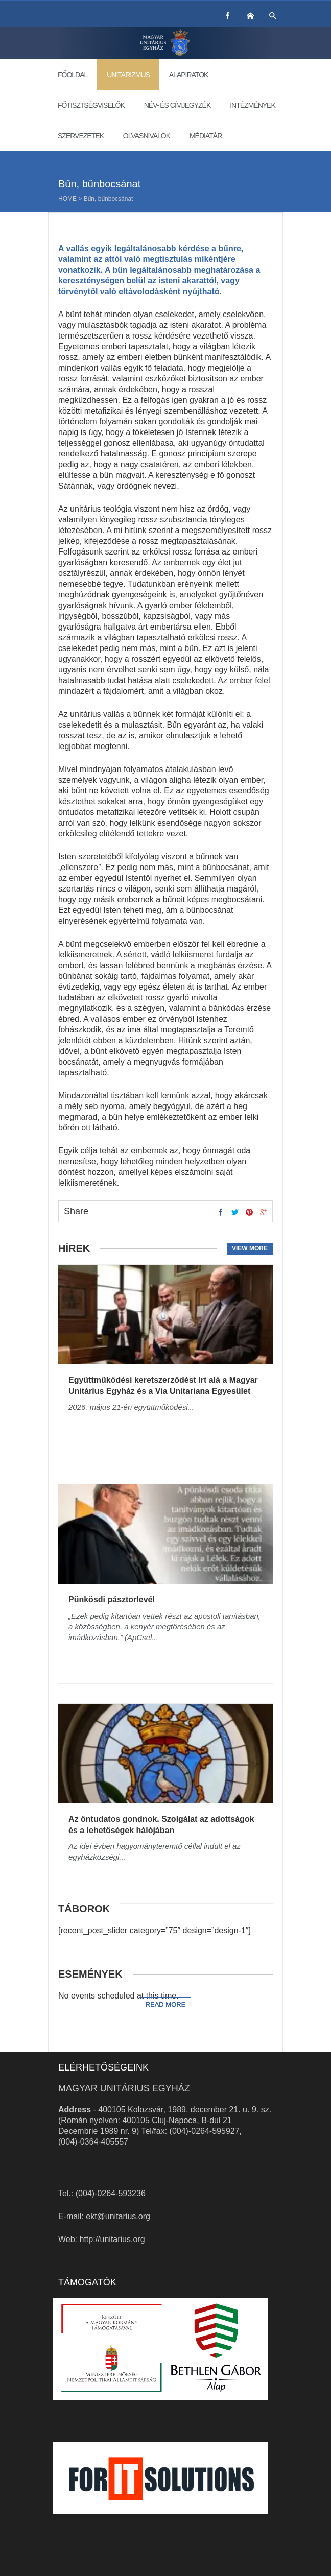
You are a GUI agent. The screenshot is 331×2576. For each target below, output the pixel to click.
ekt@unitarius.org (118, 2216)
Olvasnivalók (146, 136)
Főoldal (72, 74)
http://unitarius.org (112, 2239)
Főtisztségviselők (91, 105)
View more (250, 1248)
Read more (166, 2004)
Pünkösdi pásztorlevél (111, 1599)
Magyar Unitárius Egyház (124, 2088)
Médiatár (206, 136)
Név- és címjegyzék (177, 105)
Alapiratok (188, 74)
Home (67, 198)
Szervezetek (81, 136)
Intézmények (252, 105)
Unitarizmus (128, 74)
